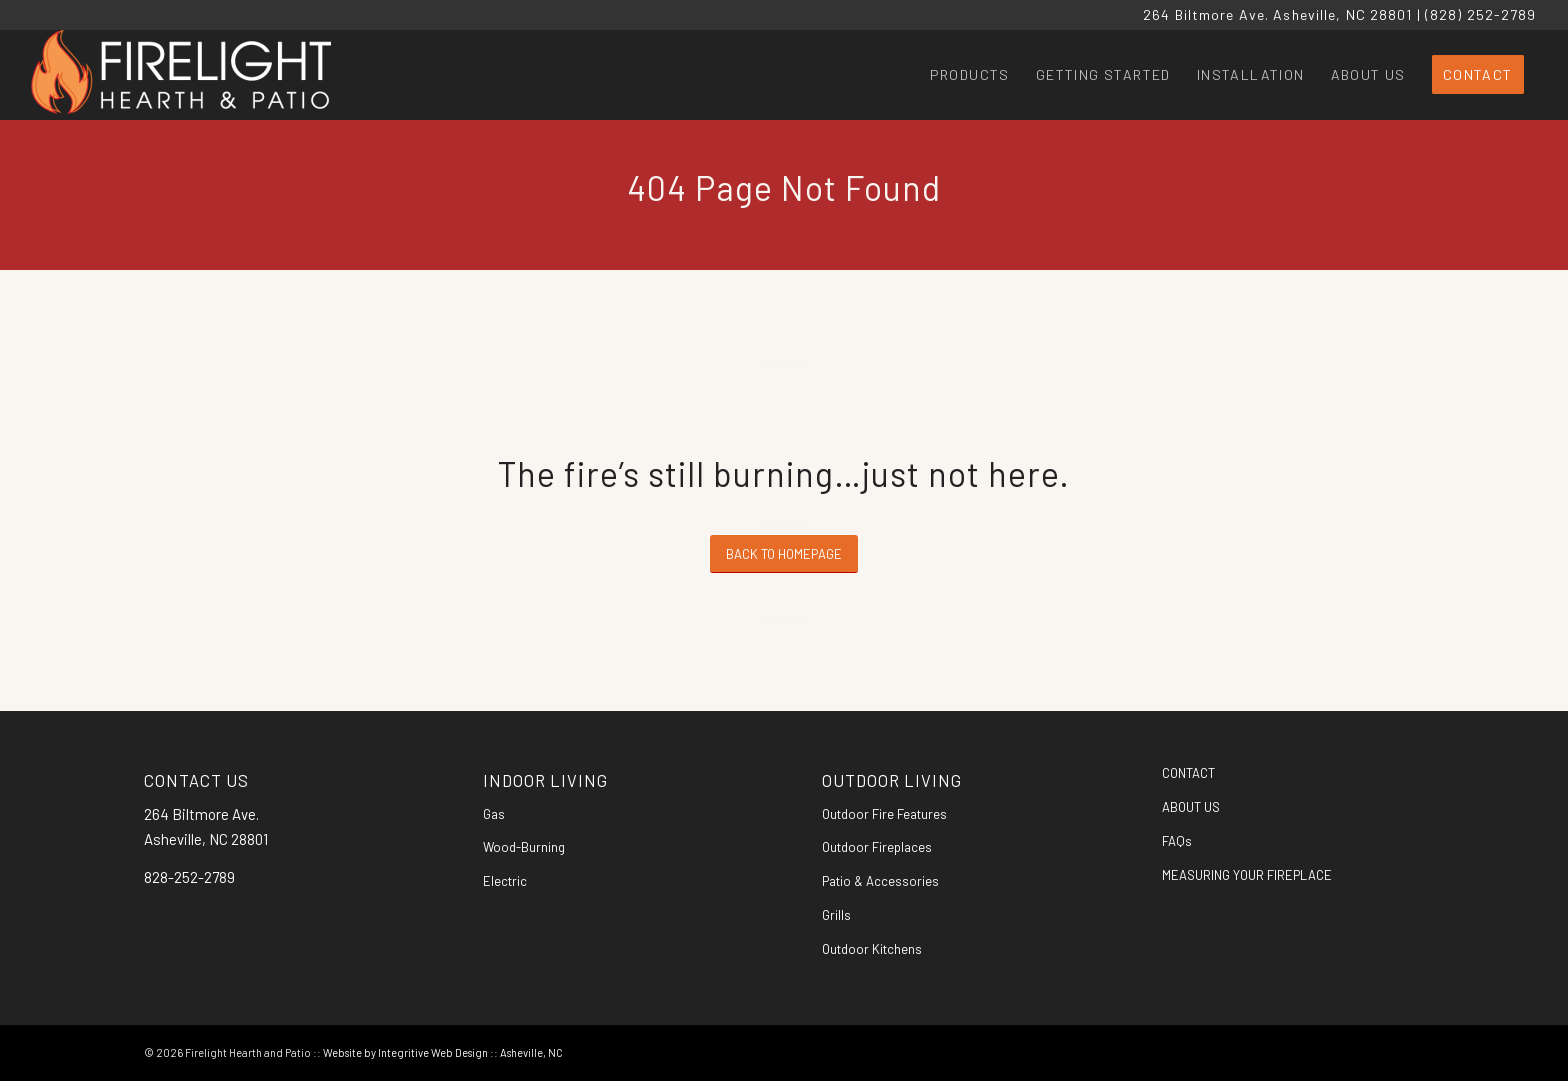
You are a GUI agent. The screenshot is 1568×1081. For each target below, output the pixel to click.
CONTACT (1188, 773)
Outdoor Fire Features (884, 814)
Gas (494, 814)
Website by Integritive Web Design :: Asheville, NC (443, 1052)
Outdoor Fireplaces (877, 847)
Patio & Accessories (880, 881)
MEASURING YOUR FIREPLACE (1247, 875)
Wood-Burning (524, 847)
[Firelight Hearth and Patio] (181, 75)
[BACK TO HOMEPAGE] (784, 554)
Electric (505, 881)
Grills (836, 915)
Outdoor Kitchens (872, 949)
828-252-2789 (189, 877)
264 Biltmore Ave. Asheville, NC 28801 (1277, 14)
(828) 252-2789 (1481, 14)
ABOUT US (1191, 807)
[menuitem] (970, 75)
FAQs (1177, 841)
